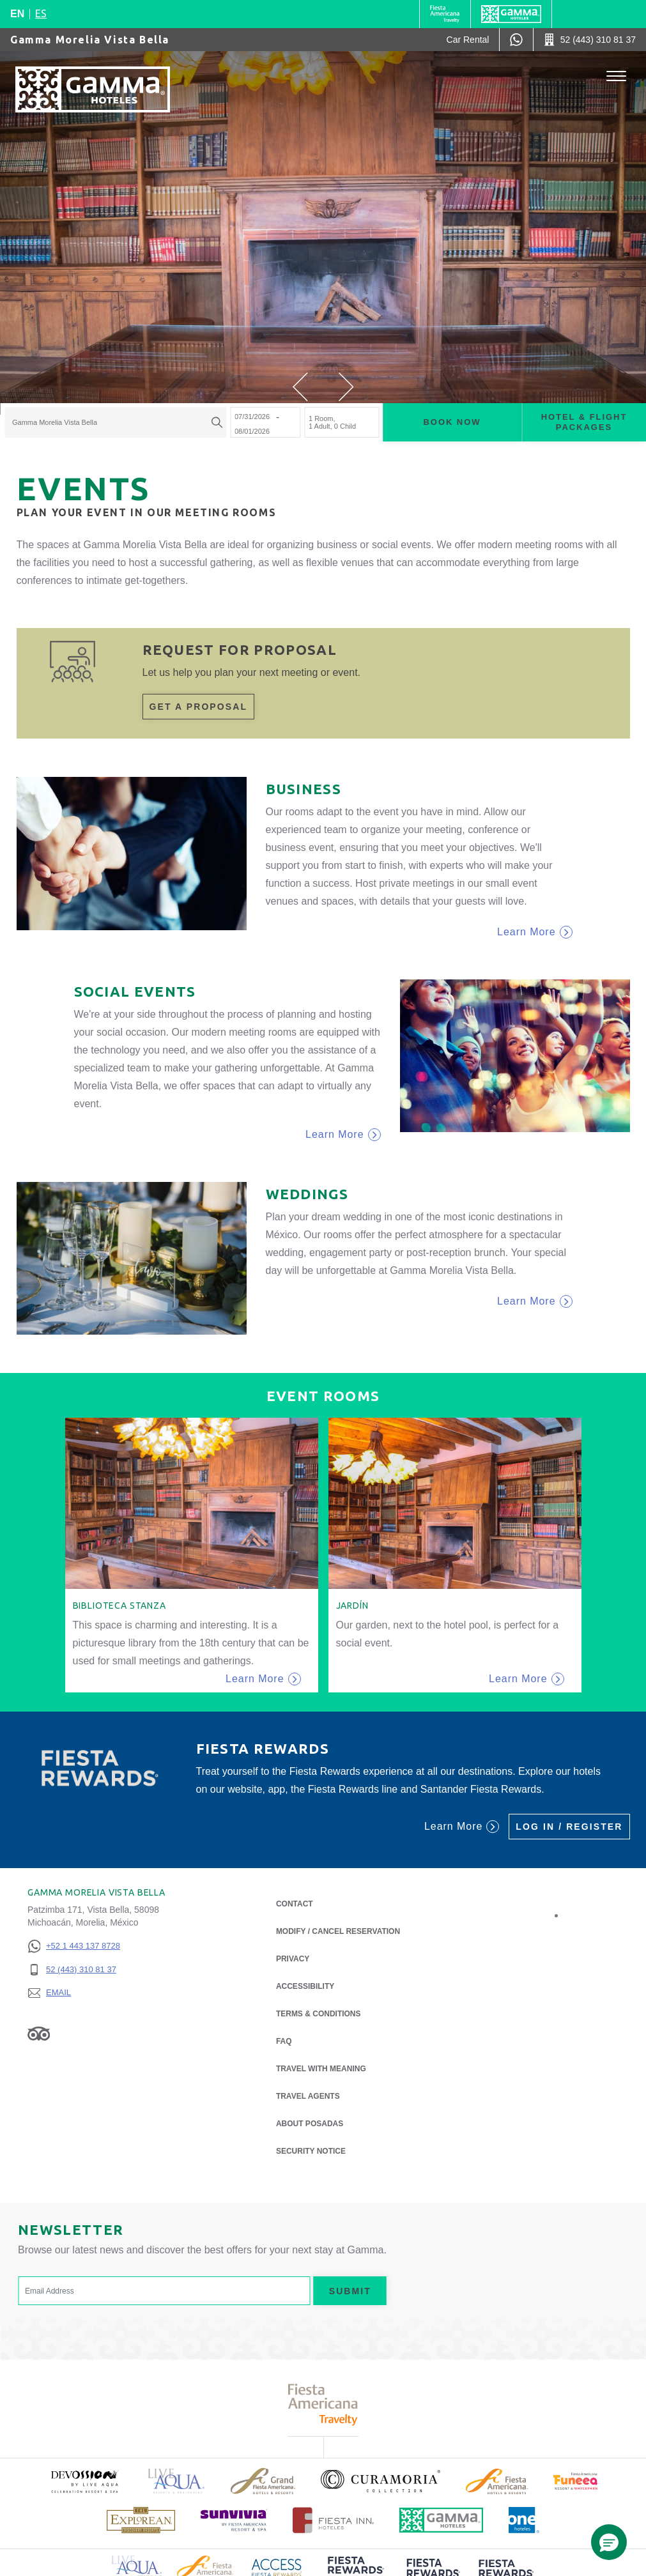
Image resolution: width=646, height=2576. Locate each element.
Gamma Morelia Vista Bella (89, 39)
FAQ (284, 2041)
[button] (300, 387)
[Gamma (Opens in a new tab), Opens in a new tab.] (445, 14)
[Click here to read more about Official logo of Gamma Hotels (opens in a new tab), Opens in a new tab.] (441, 2520)
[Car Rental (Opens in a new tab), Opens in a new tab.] (468, 39)
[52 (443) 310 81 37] (73, 1970)
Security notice (311, 2151)
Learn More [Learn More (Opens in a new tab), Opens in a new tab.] (461, 1826)
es (41, 13)
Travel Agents (308, 2096)
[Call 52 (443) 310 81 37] (590, 39)
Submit (350, 2291)
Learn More (534, 932)
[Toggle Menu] (616, 76)
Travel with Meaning (321, 2068)
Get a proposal (199, 707)
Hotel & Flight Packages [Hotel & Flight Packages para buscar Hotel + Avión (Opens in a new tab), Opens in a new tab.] (584, 422)
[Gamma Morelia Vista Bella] (92, 89)
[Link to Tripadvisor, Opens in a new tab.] (38, 2033)
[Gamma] (511, 14)
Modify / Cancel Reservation (338, 1931)
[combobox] (115, 423)
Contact (294, 1903)
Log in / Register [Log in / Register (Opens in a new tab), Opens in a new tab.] (569, 1826)
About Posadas (309, 2122)
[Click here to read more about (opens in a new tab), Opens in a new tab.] (84, 2481)
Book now (452, 422)
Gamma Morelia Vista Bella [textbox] (54, 423)
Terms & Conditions (318, 2013)
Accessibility (305, 1986)
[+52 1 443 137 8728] (73, 1946)
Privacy (292, 1957)
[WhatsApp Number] (516, 39)
